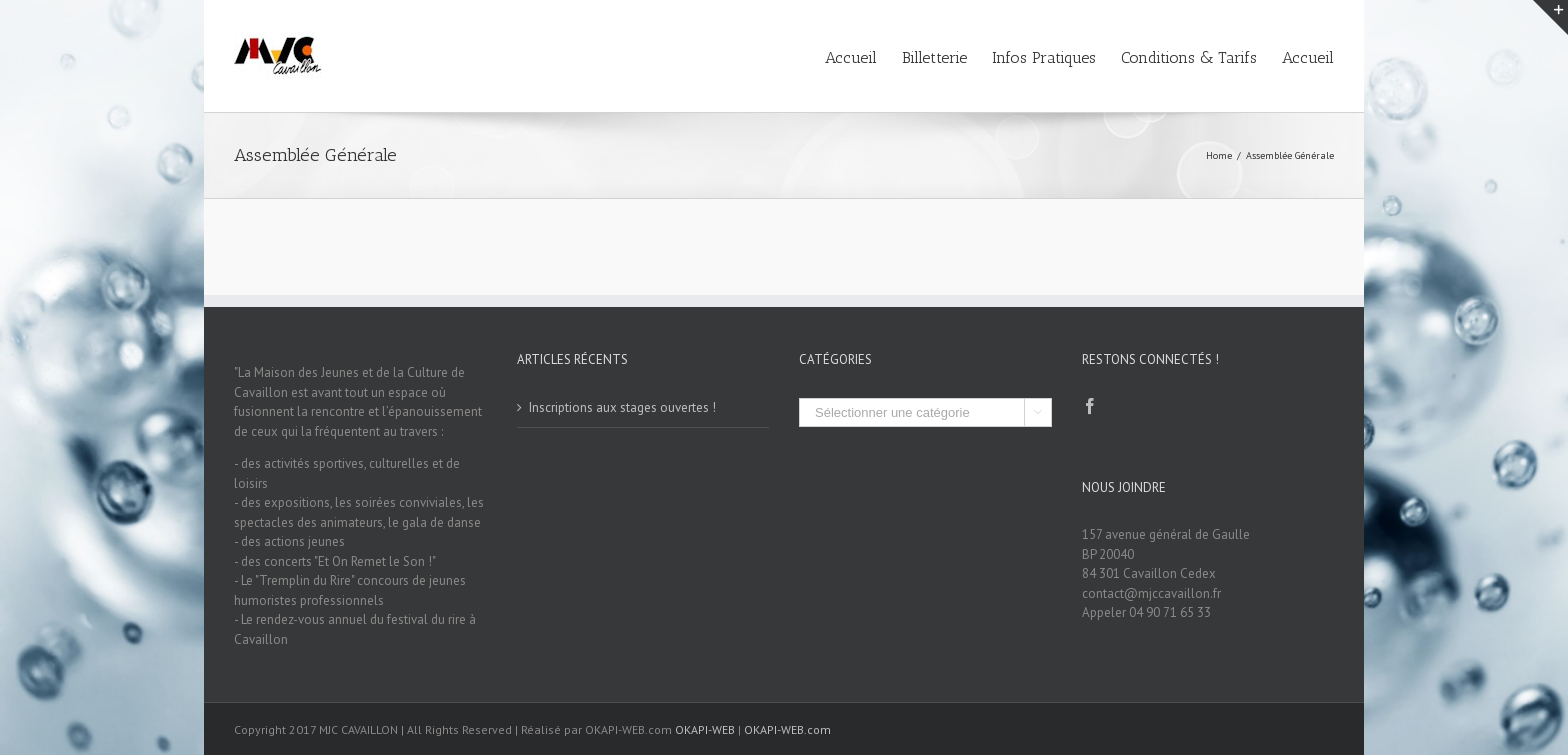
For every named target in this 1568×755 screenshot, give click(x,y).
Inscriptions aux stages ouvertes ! (622, 407)
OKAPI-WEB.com (787, 729)
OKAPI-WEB (705, 729)
